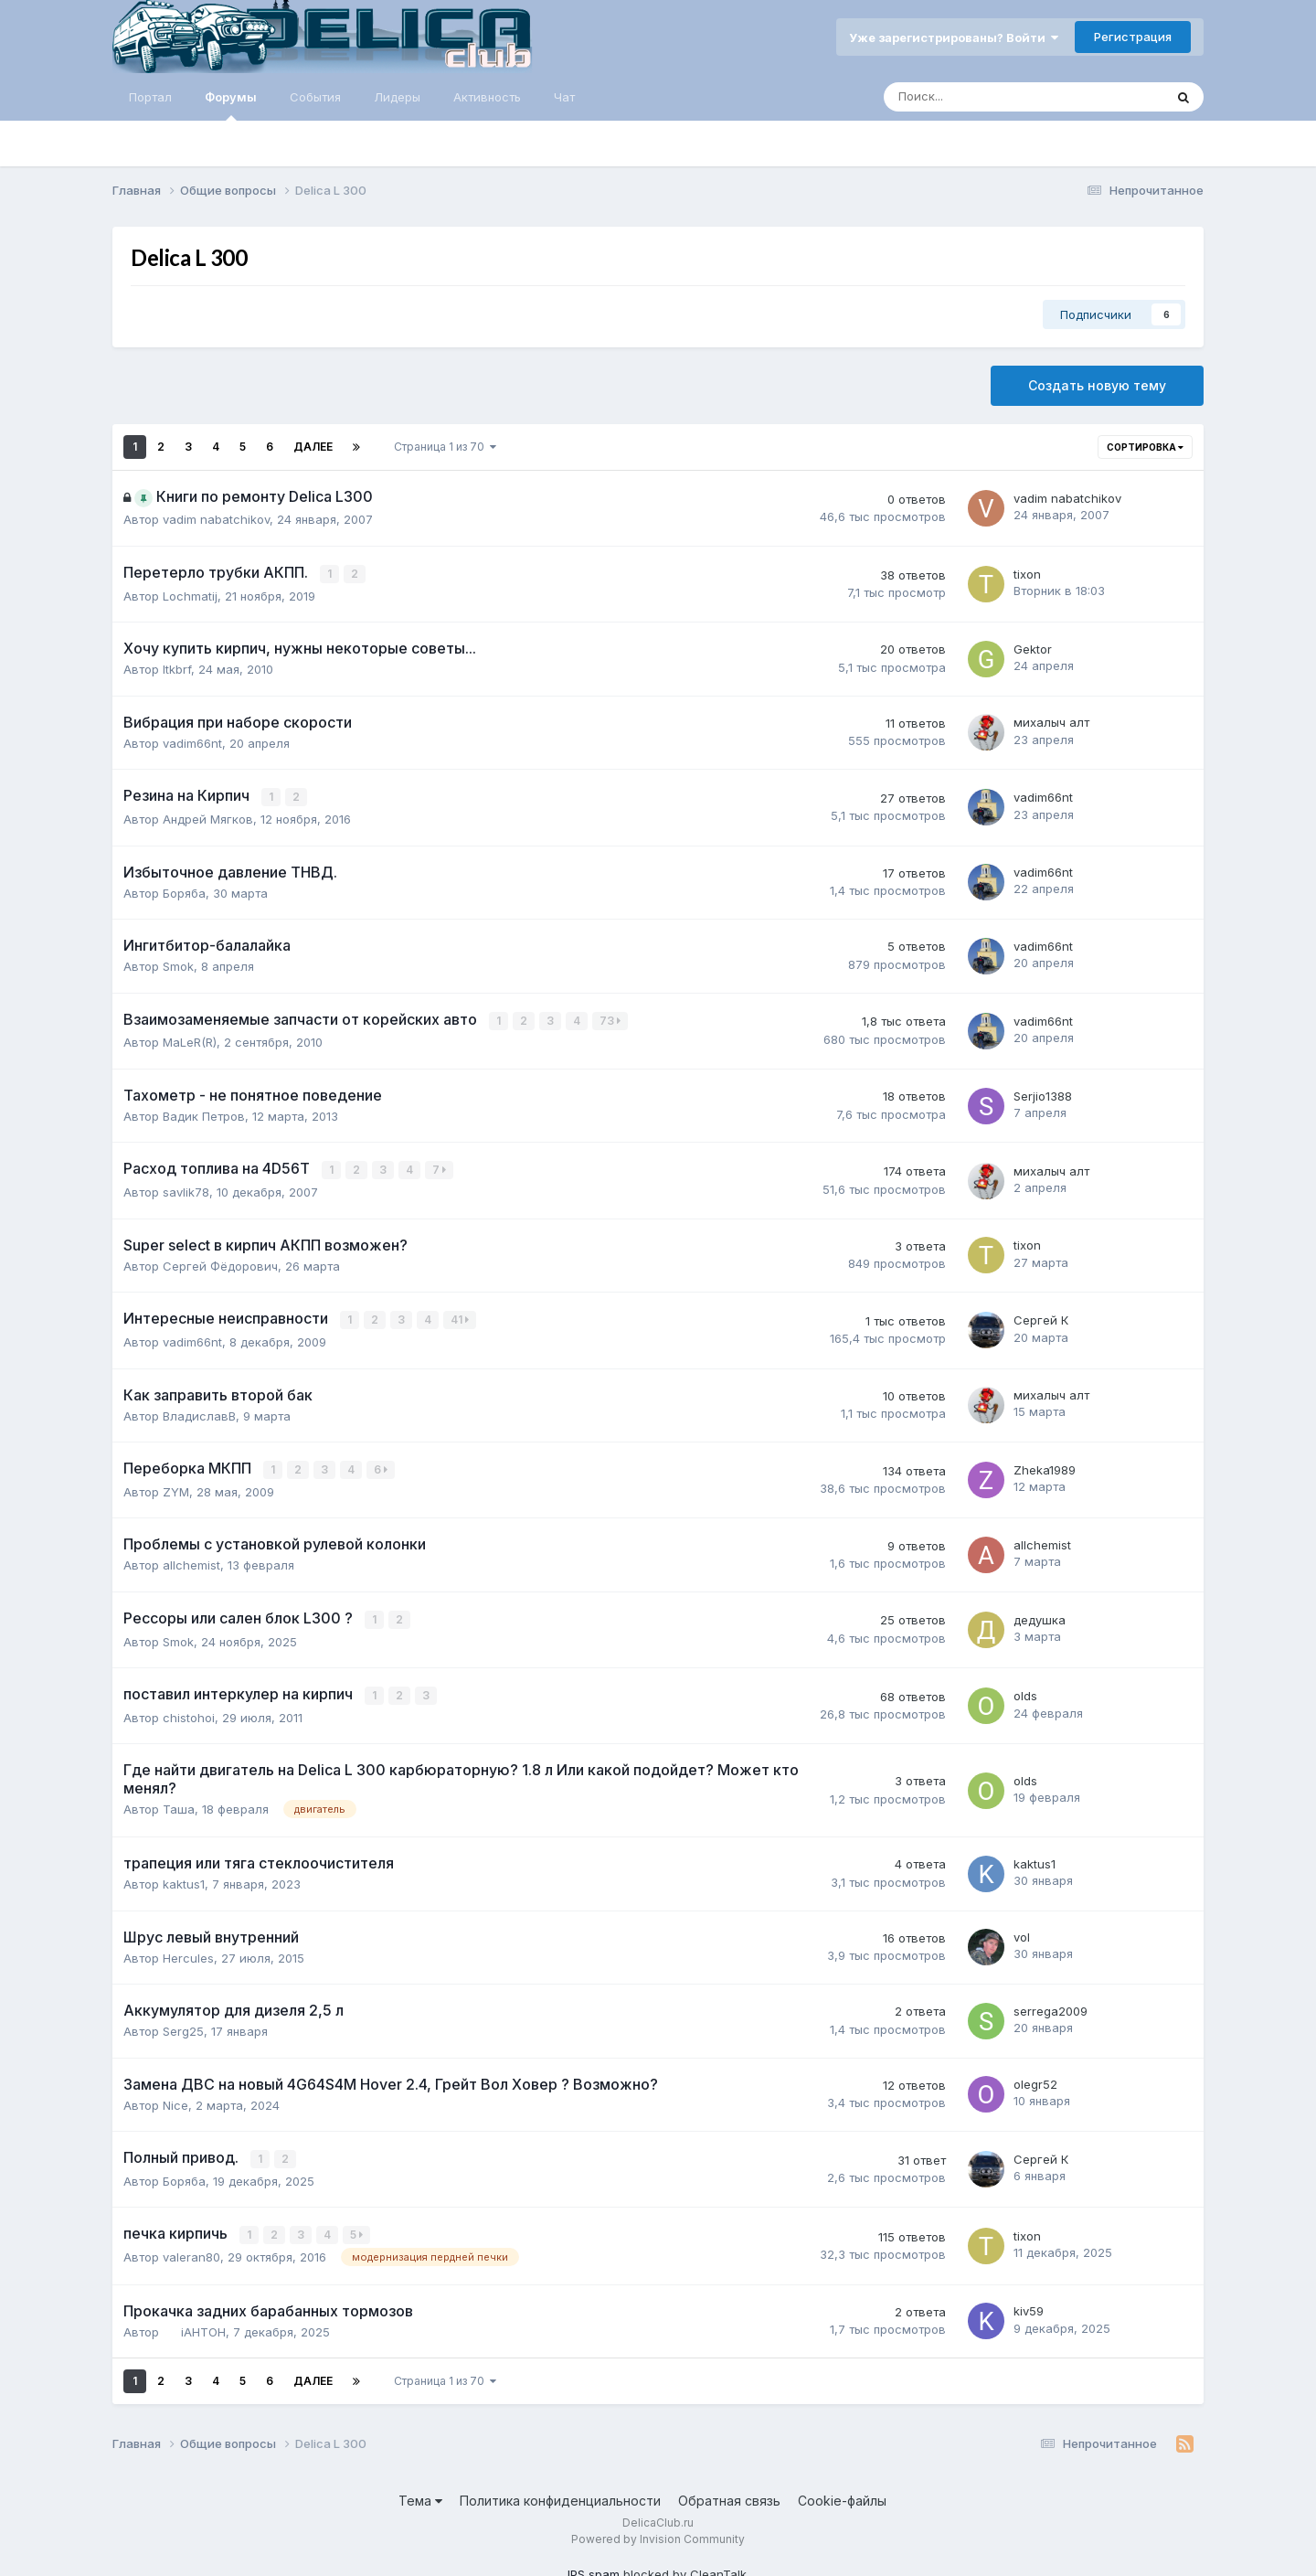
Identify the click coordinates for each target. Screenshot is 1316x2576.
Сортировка (1145, 447)
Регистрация (1133, 36)
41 (460, 1317)
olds (1025, 1690)
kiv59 (1029, 2303)
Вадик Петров (204, 1113)
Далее (313, 446)
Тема (420, 2492)
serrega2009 (1051, 2004)
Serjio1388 (1043, 1093)
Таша (179, 1803)
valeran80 (191, 2249)
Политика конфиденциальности (560, 2492)
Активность (487, 97)
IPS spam (594, 2567)
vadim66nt (192, 742)
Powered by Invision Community (658, 2532)
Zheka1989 (1045, 1466)
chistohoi (189, 1711)
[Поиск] (973, 97)
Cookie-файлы (842, 2492)
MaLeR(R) (190, 1040)
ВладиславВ (199, 1411)
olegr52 (1035, 2078)
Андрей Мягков (208, 817)
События (315, 97)
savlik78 (186, 1189)
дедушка (1040, 1615)
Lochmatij (190, 595)
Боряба (184, 891)
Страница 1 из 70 (445, 446)
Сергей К (1041, 1317)
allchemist (191, 1560)
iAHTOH (203, 2323)
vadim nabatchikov (216, 519)
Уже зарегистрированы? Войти (953, 37)
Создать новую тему (1097, 385)
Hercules (188, 1951)
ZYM (176, 1487)
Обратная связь (729, 2492)
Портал (150, 97)
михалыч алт (1051, 722)
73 (610, 1019)
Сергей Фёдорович (220, 1262)
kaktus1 (184, 1877)
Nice (175, 2099)
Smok (178, 964)
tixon (1027, 574)
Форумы (231, 105)
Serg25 (183, 2024)
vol (1022, 1931)
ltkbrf (177, 668)
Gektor (1033, 648)
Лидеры (397, 97)
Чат (564, 97)
